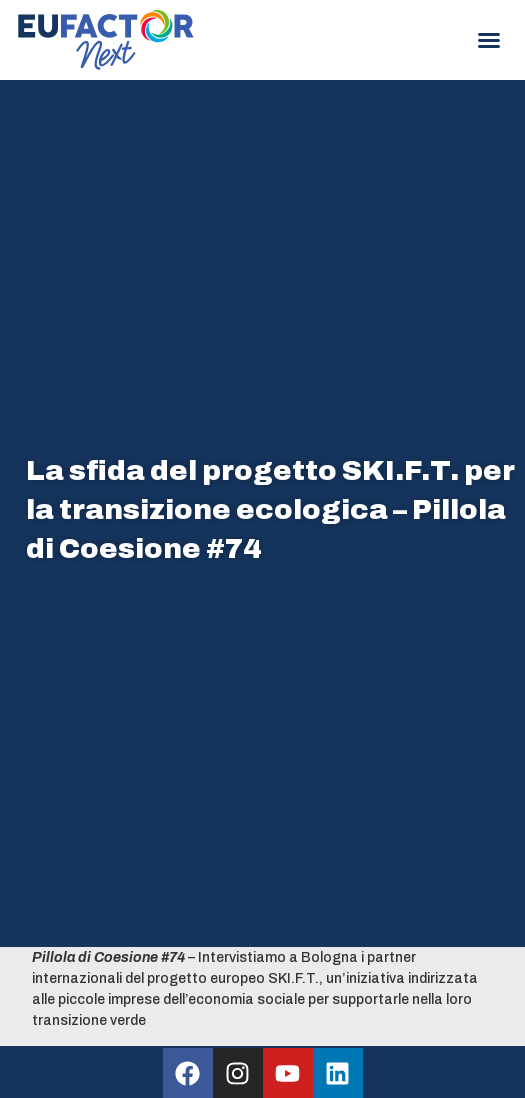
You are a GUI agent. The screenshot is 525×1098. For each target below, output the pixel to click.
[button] (489, 40)
